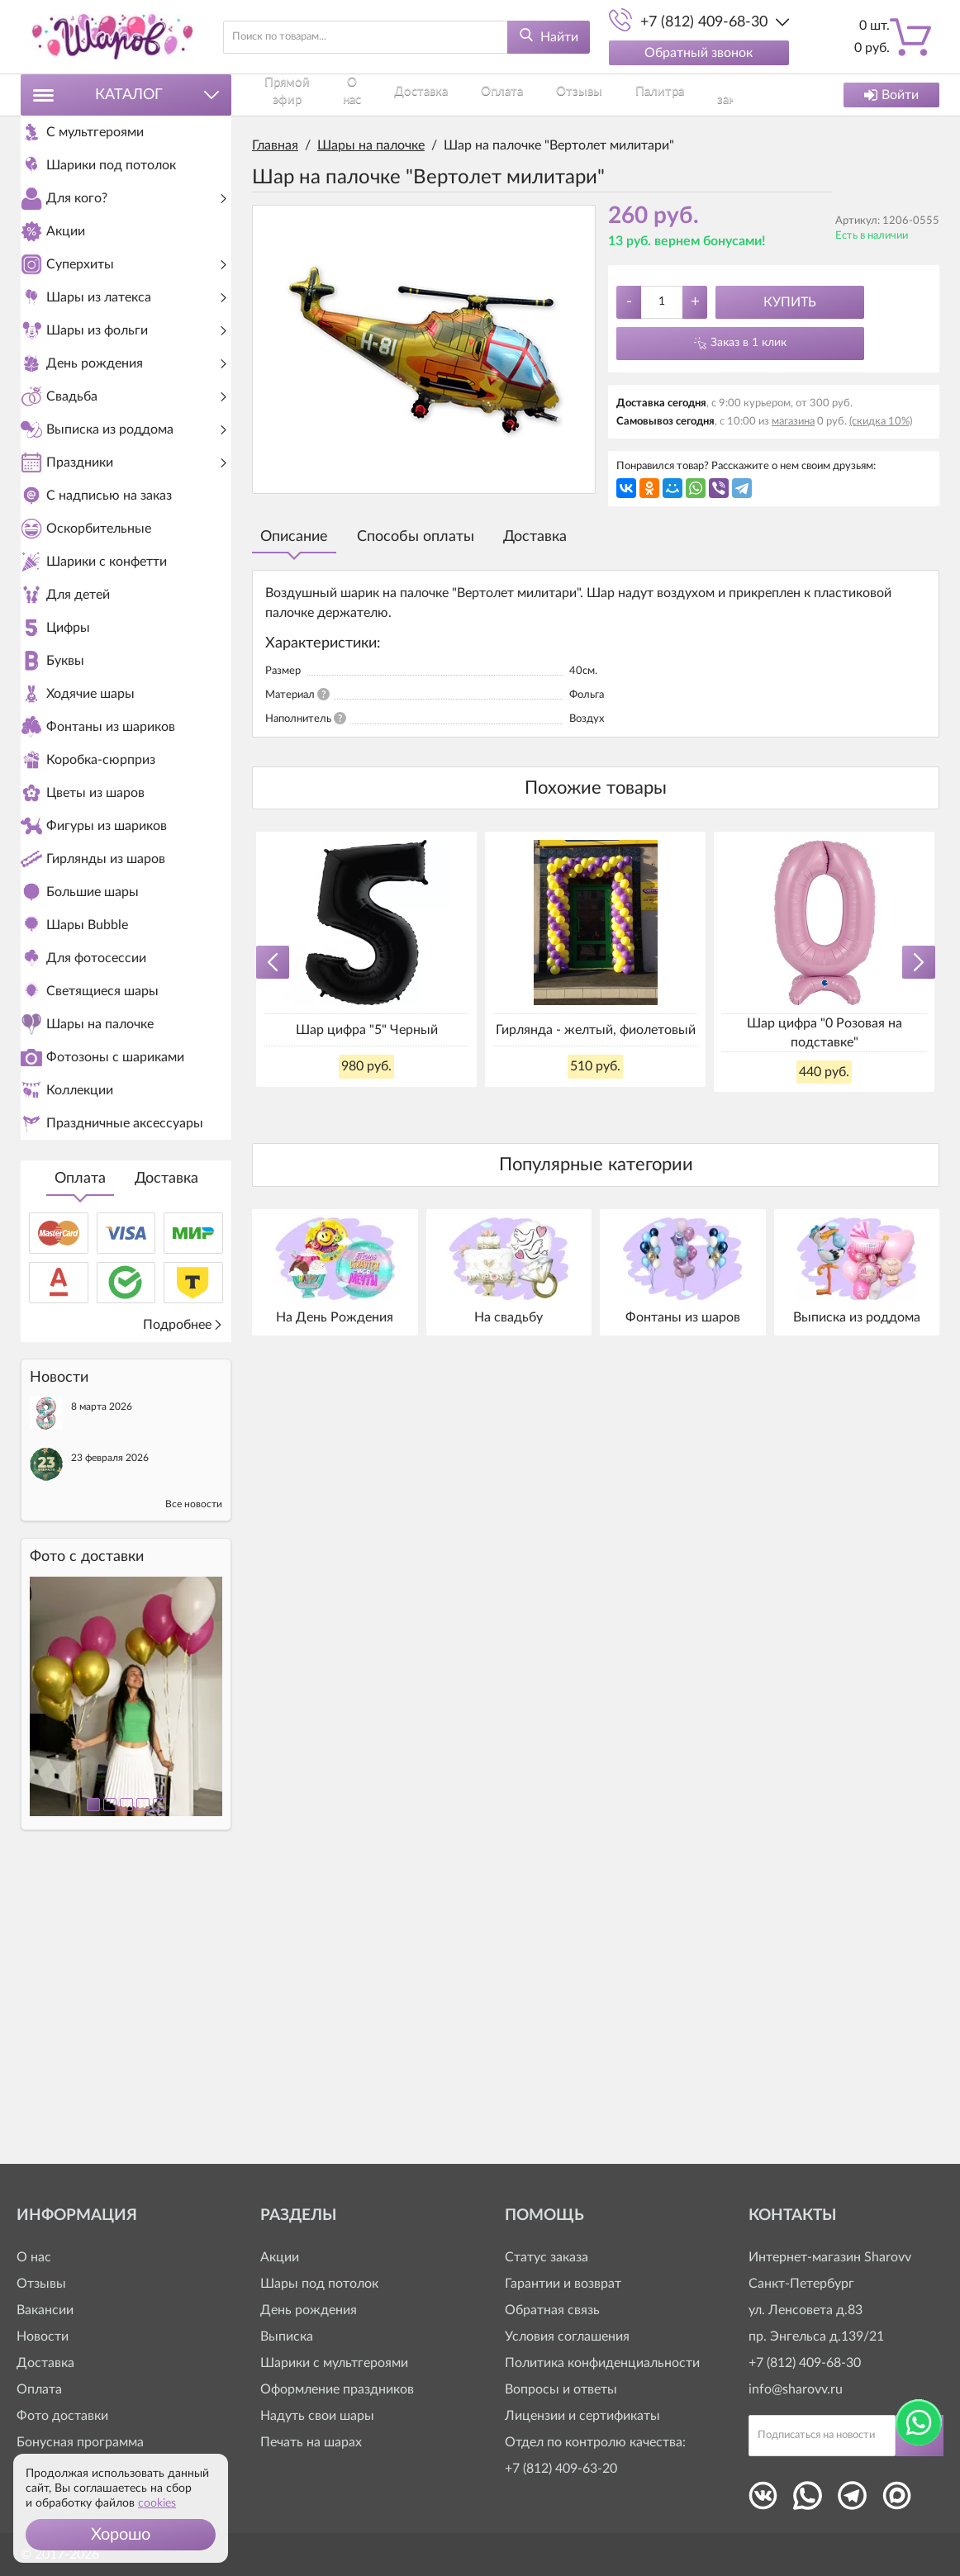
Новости (43, 2336)
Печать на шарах (311, 2442)
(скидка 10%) (880, 421)
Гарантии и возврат (563, 2283)
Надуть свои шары (317, 2415)
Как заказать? (613, 94)
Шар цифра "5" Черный (367, 1030)
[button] (121, 2534)
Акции (279, 2257)
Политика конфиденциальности (602, 2363)
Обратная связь (552, 2310)
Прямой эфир (284, 94)
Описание (294, 536)
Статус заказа (546, 2257)
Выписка (286, 2336)
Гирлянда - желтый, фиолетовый (596, 1030)
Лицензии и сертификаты (582, 2415)
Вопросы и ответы (561, 2389)
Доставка (166, 1460)
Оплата (80, 1460)
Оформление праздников (337, 2389)
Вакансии (45, 2310)
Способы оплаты (415, 536)
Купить (789, 302)
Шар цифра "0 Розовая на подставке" (824, 1032)
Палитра (546, 94)
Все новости (193, 1786)
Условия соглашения (567, 2336)
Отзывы (493, 94)
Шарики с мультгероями (334, 2363)
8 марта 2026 (101, 1688)
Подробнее (183, 1606)
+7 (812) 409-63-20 (561, 2468)
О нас (342, 94)
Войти (891, 95)
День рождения (308, 2310)
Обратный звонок (698, 52)
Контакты (683, 94)
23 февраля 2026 (110, 1739)
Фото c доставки (87, 1838)
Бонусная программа (80, 2442)
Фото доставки (62, 2415)
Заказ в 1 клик (748, 343)
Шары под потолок (319, 2283)
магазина (793, 421)
